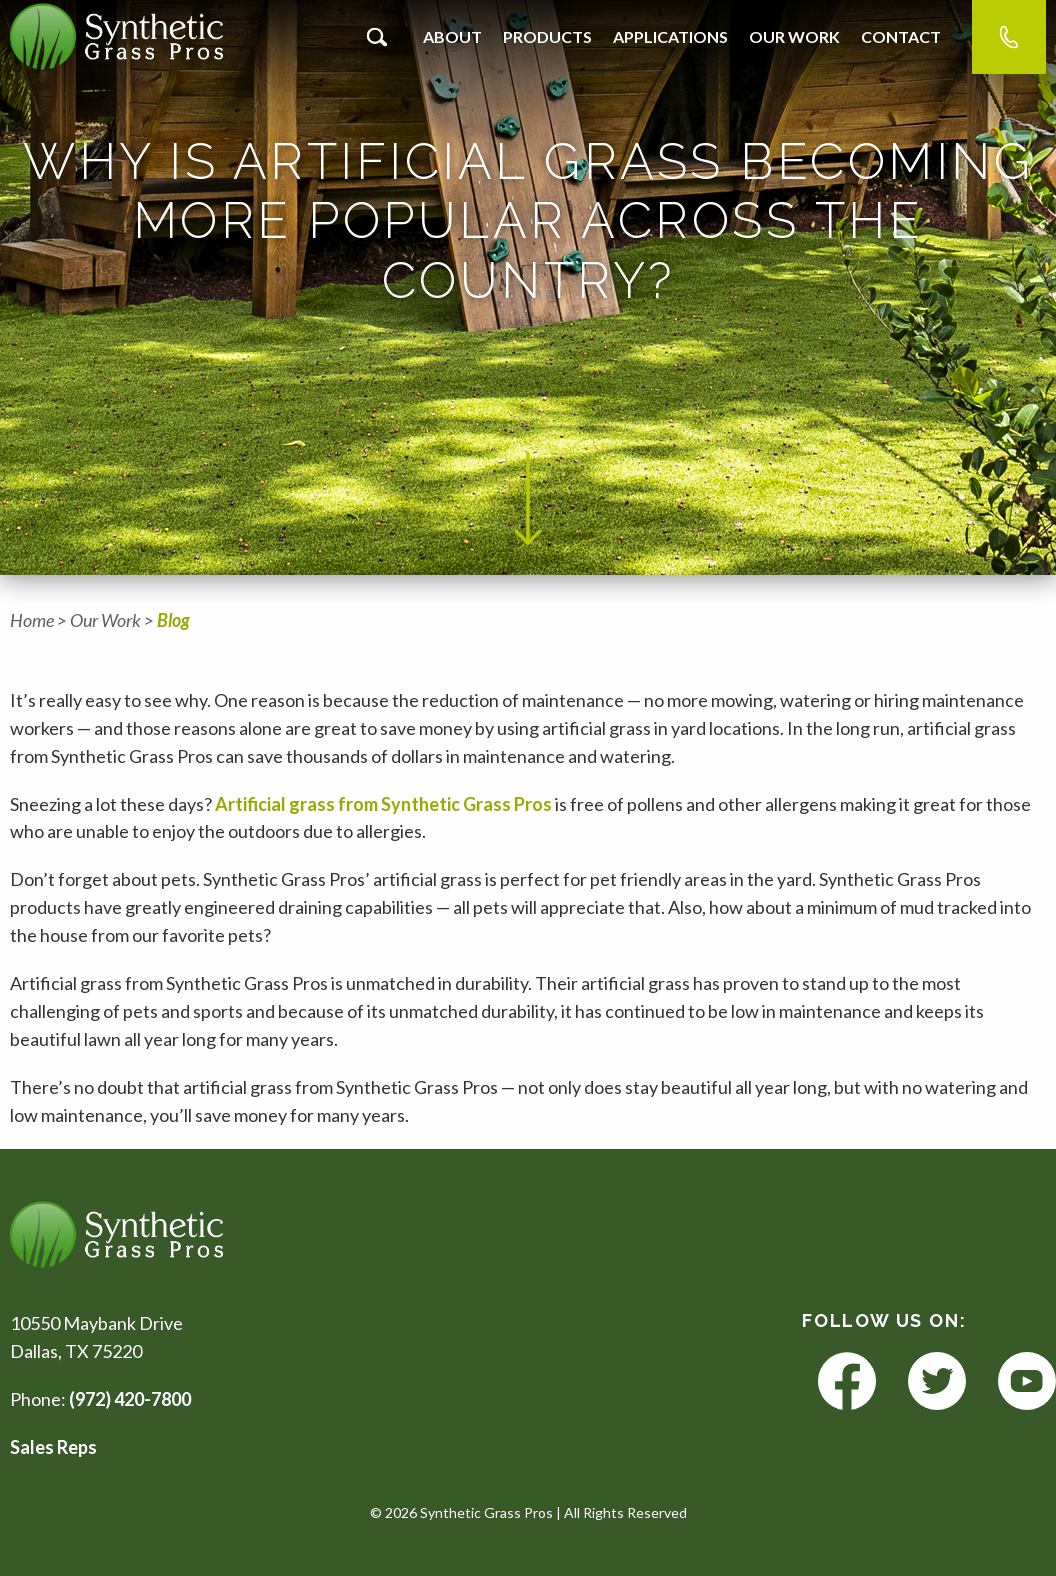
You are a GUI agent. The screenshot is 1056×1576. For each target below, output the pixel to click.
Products (547, 36)
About (452, 36)
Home (32, 620)
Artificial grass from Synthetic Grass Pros (383, 804)
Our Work (794, 36)
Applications (670, 36)
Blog (173, 620)
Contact (901, 36)
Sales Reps (53, 1447)
